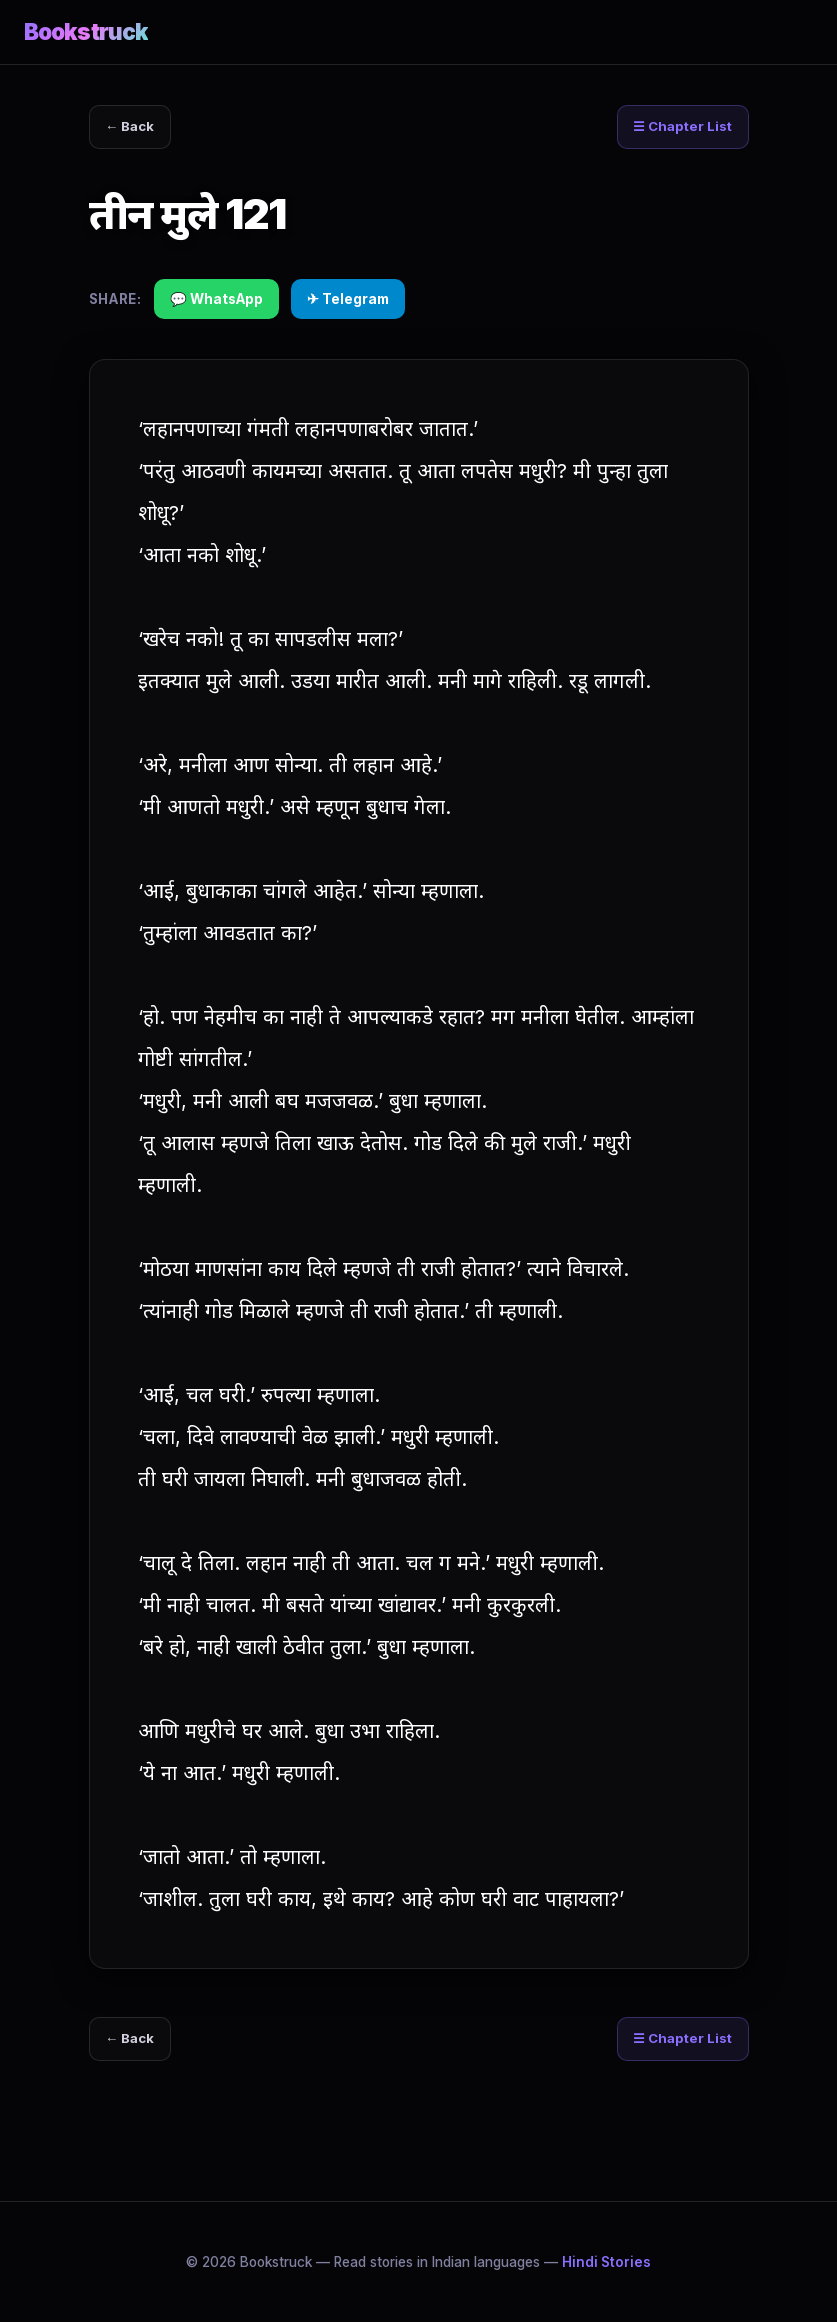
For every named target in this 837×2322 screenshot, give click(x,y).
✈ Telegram (348, 301)
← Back (133, 128)
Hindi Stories (606, 2262)
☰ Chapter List (678, 128)
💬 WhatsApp (216, 301)
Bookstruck (86, 31)
